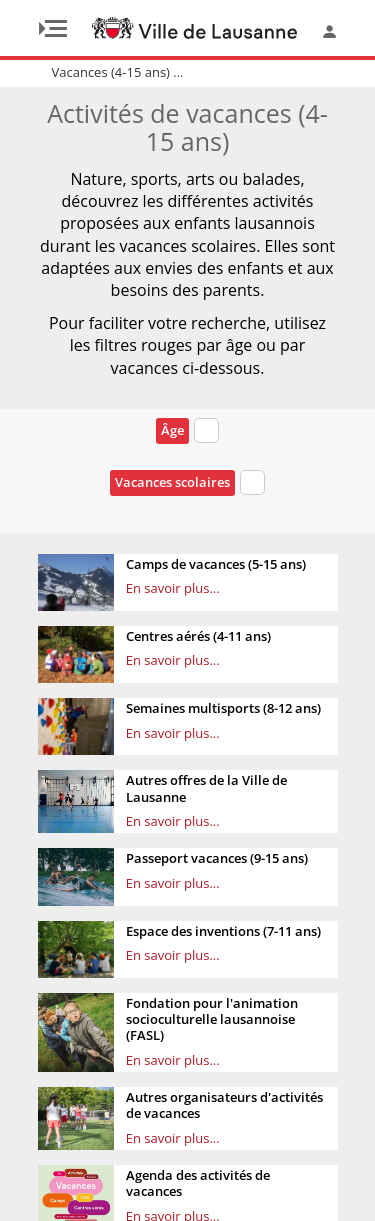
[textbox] (206, 430)
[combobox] (206, 434)
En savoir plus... (173, 588)
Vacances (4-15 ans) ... (118, 72)
